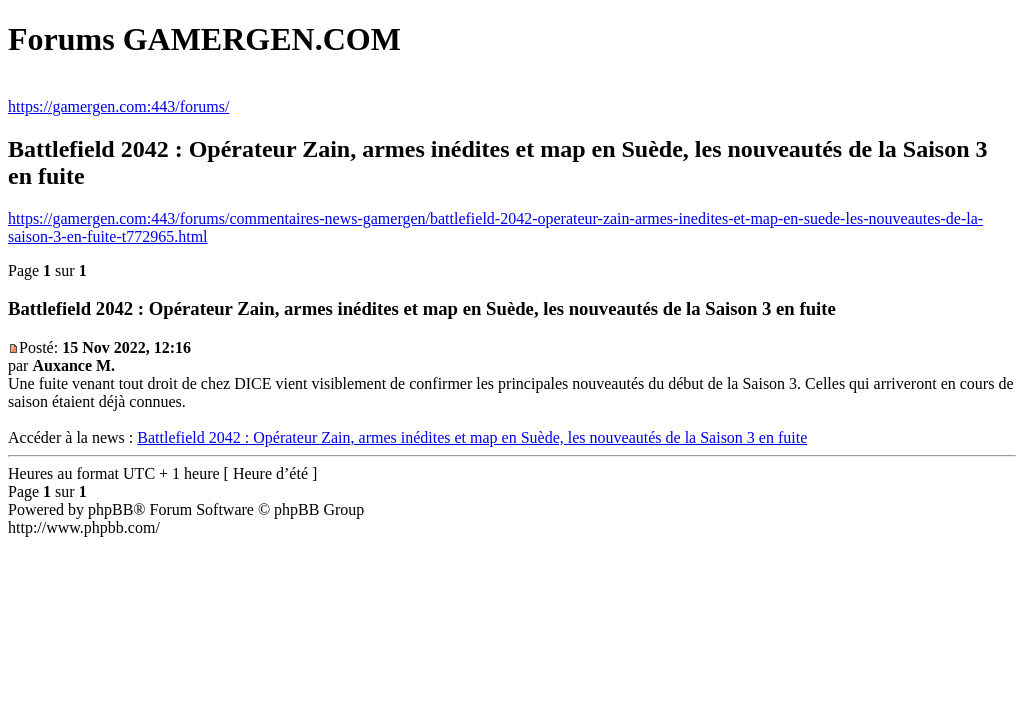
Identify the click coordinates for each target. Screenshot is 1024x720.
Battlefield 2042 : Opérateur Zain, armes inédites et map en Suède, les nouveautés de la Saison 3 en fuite (472, 437)
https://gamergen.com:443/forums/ (118, 106)
